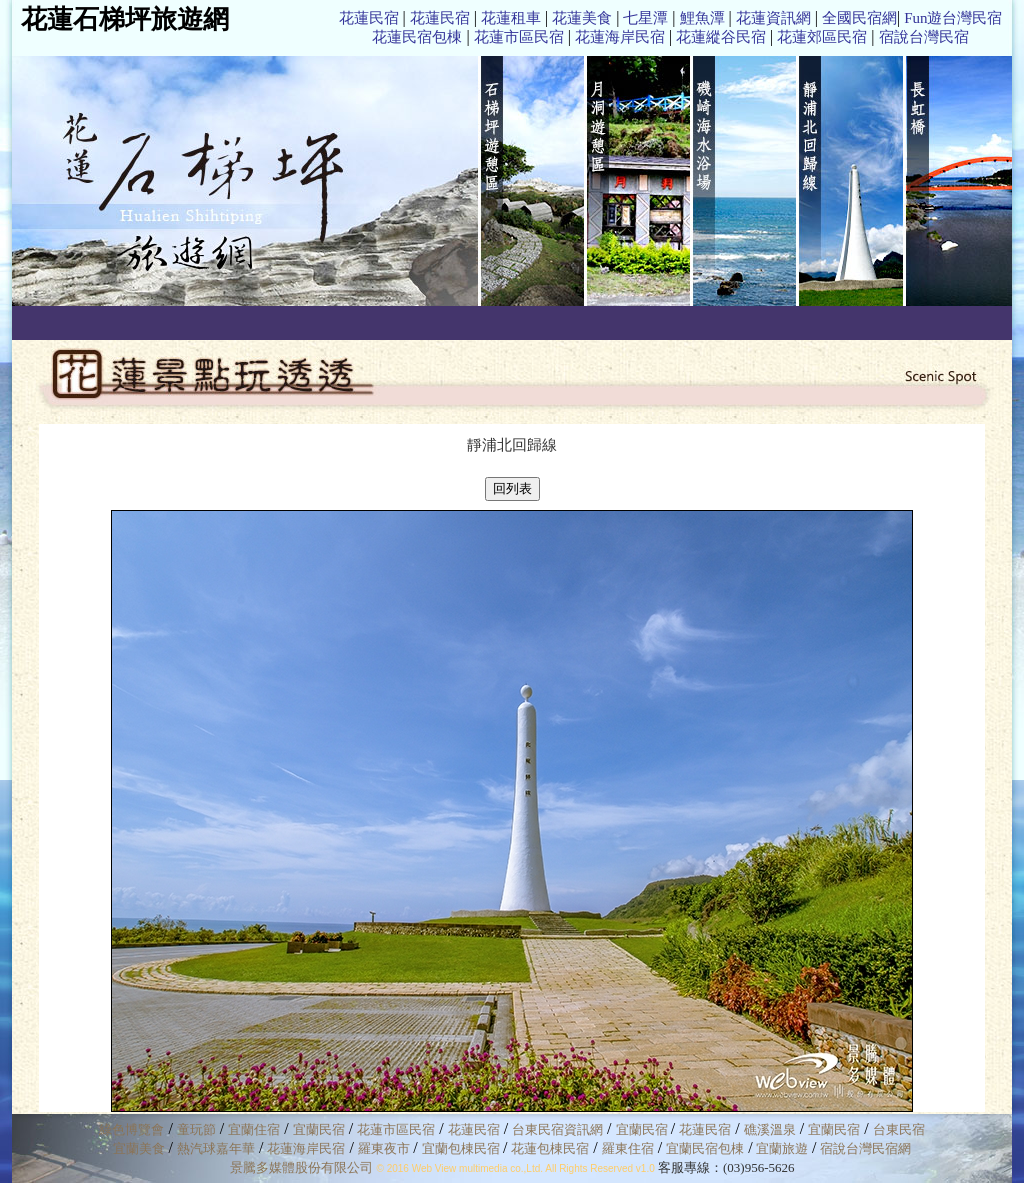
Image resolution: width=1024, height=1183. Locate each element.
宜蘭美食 (139, 1148)
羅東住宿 (628, 1148)
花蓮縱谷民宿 (721, 37)
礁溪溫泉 (770, 1129)
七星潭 (645, 18)
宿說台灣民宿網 (865, 1148)
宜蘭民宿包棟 (705, 1148)
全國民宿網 (859, 18)
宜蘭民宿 (319, 1129)
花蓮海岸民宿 (620, 37)
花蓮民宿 (369, 18)
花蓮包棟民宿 (550, 1148)
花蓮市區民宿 (519, 37)
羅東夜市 (385, 1148)
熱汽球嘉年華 (216, 1148)
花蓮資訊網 (773, 18)
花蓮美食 (582, 18)
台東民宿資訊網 (557, 1129)
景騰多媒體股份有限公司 (301, 1167)
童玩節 (196, 1129)
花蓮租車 (511, 18)
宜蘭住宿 (254, 1129)
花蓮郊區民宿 (822, 37)
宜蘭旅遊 (780, 1148)
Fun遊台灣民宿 (953, 18)
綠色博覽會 (131, 1129)
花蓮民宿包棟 (417, 37)
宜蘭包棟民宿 (462, 1148)
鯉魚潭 (702, 18)
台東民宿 (899, 1129)
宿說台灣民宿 (924, 37)
